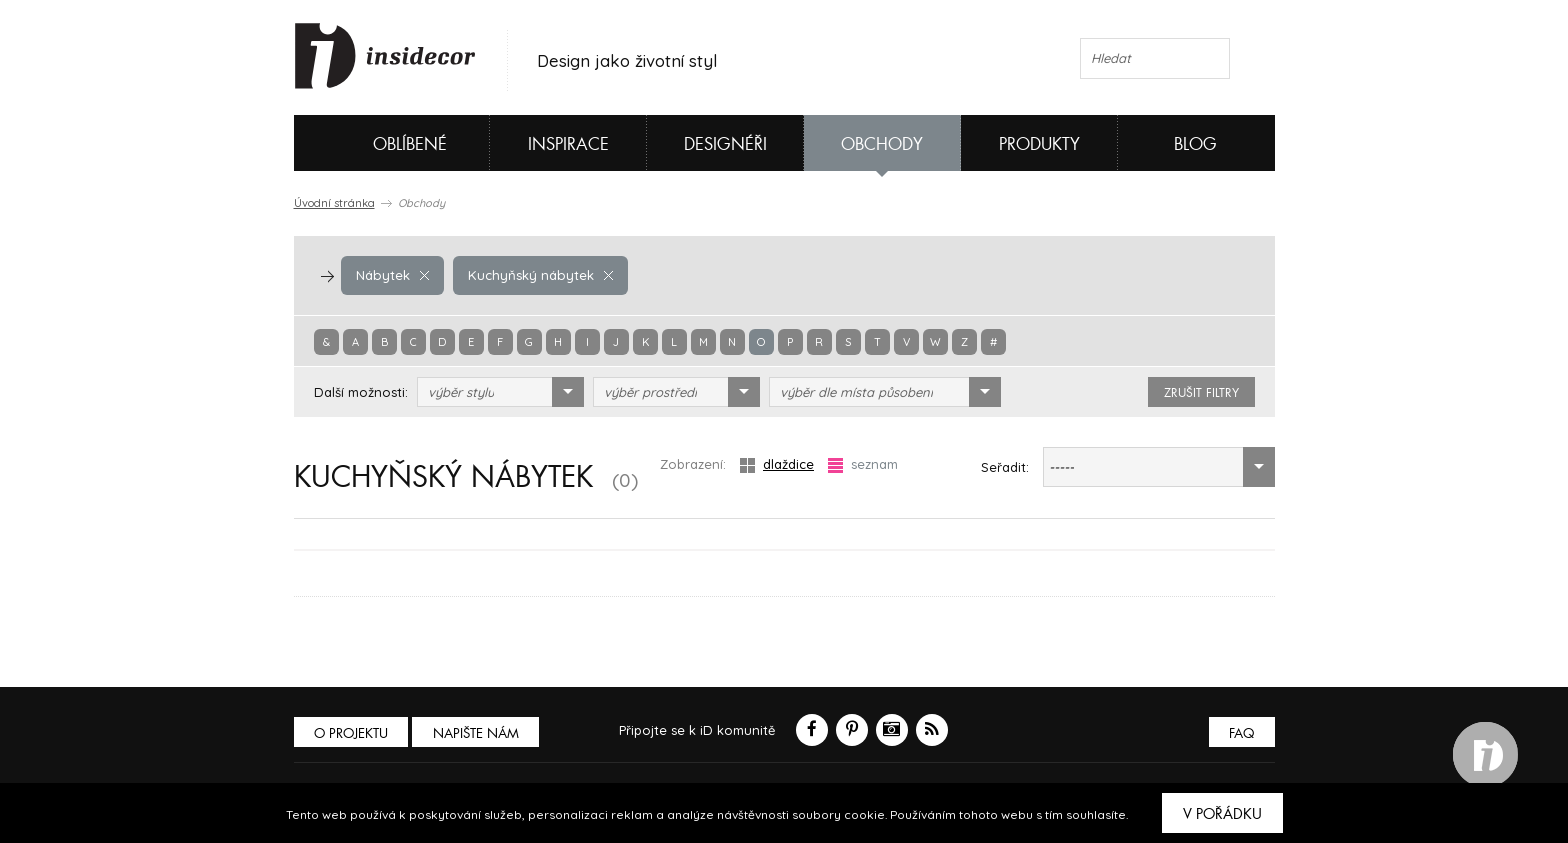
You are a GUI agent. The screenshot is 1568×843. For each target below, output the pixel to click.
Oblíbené (376, 143)
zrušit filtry (1201, 393)
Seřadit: (1005, 467)
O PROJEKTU (352, 733)
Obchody (882, 144)
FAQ (1241, 733)
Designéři (725, 144)
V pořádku (1222, 814)
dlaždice (777, 464)
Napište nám (478, 733)
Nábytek (392, 275)
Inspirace (568, 144)
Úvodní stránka (334, 203)
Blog (1195, 144)
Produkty (1039, 144)
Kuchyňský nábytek (538, 275)
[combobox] (500, 392)
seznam (863, 464)
